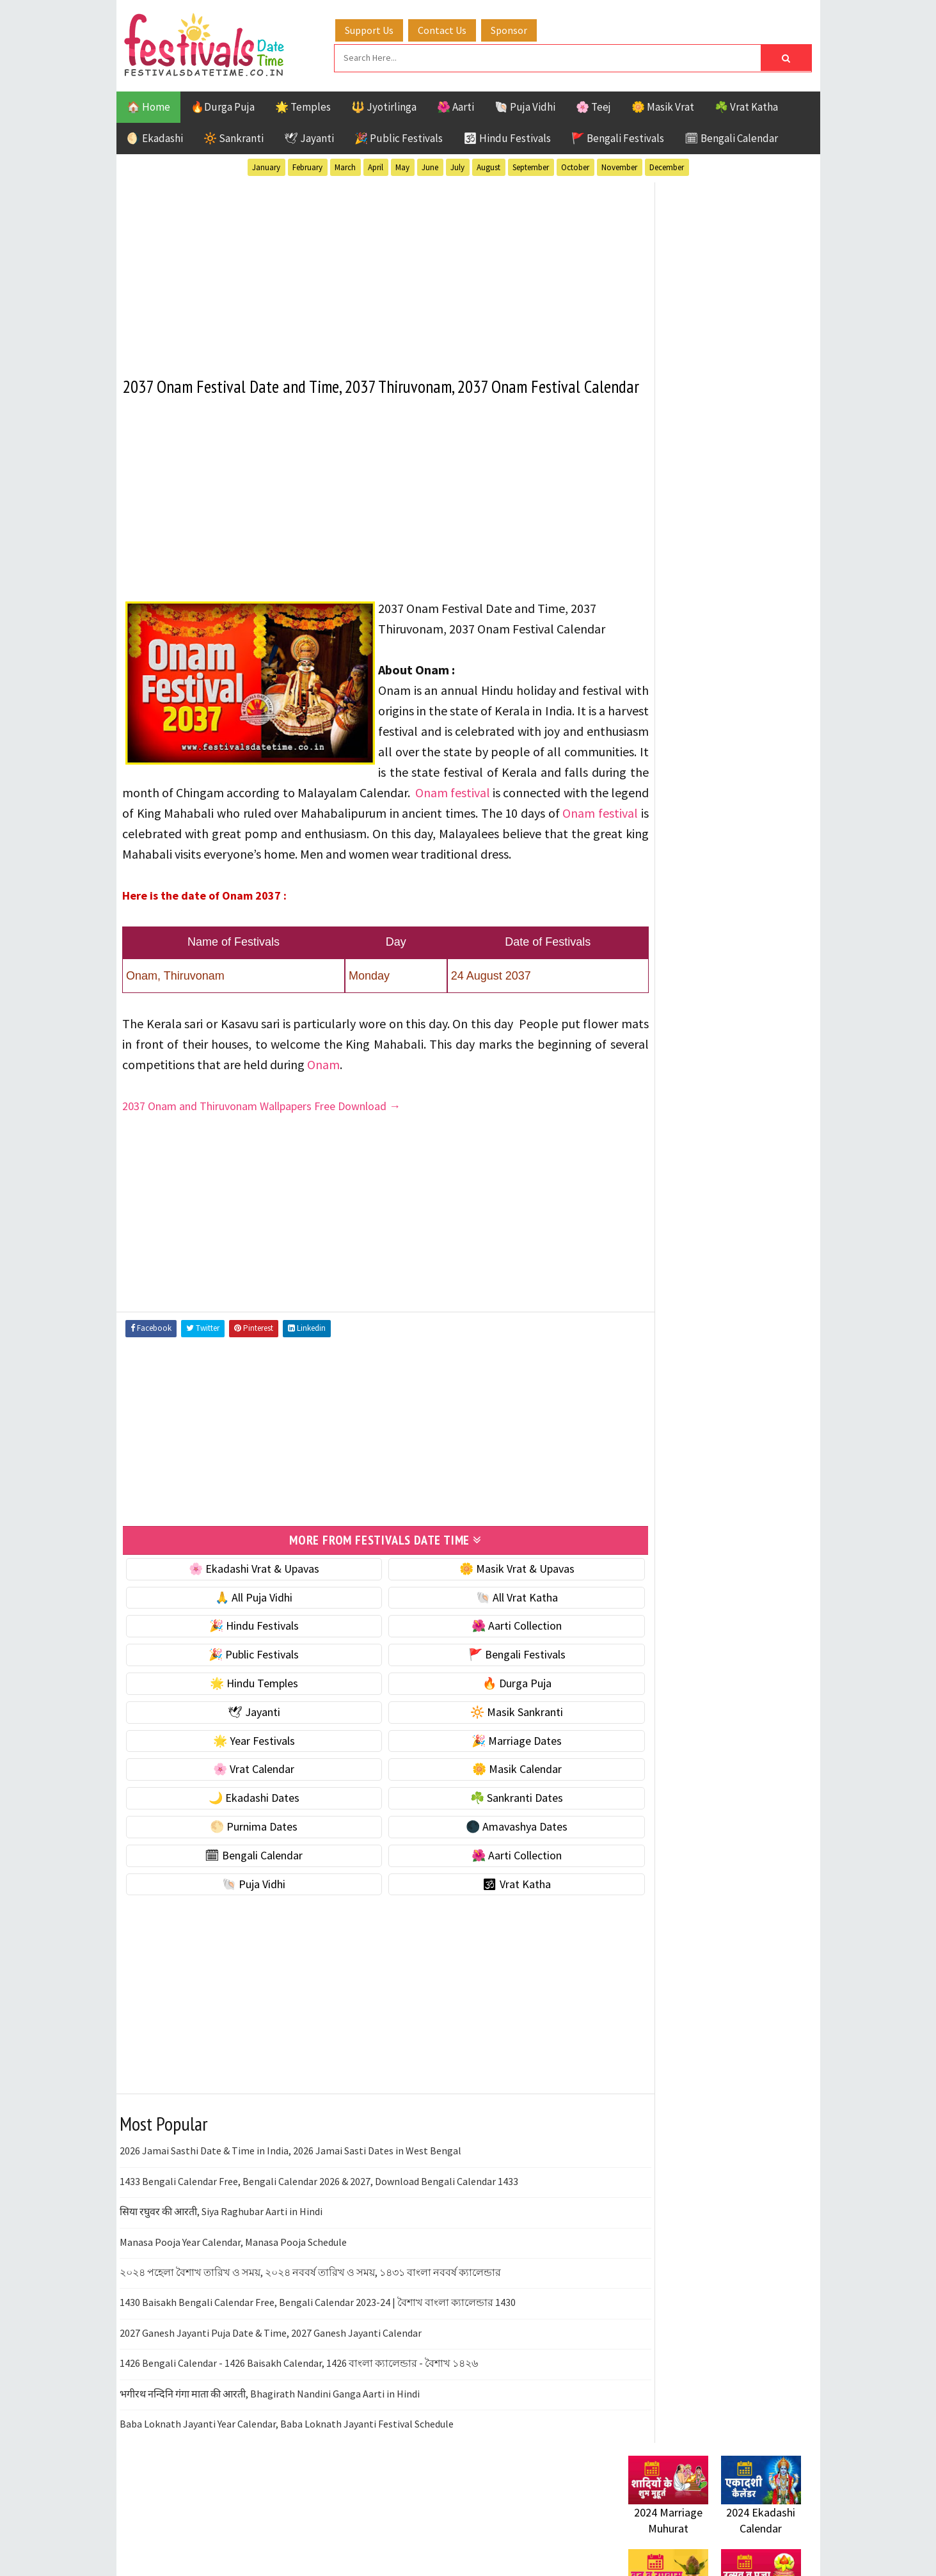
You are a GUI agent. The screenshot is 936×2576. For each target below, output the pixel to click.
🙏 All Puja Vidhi (242, 1658)
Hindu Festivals (667, 1312)
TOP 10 (772, 1380)
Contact (641, 1711)
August (488, 165)
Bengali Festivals (671, 1290)
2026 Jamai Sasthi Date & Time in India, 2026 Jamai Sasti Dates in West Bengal (290, 2212)
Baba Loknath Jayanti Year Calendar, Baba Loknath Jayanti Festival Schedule (287, 2485)
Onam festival (548, 835)
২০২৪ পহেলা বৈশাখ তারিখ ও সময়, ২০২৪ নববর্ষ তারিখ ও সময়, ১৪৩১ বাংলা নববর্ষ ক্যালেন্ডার (310, 2333)
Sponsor (522, 27)
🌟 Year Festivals (242, 1802)
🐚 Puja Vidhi (525, 105)
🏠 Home (148, 105)
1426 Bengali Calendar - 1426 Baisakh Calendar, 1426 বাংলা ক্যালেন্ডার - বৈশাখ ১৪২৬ (299, 2424)
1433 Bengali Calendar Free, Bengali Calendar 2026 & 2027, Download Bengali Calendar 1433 (319, 2242)
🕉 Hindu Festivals (507, 136)
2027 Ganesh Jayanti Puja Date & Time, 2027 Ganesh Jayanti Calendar (271, 2394)
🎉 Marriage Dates (482, 1802)
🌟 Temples (303, 105)
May (402, 165)
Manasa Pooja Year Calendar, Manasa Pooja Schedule (233, 2303)
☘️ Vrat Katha (746, 105)
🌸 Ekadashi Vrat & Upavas (242, 1630)
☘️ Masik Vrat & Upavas (683, 797)
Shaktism (717, 1380)
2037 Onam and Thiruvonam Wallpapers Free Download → (262, 1168)
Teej (639, 1402)
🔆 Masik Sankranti (482, 1773)
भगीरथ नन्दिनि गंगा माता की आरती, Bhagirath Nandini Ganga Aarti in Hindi (270, 2455)
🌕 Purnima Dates (242, 1887)
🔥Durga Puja (223, 105)
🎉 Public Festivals (398, 136)
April (375, 165)
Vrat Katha (749, 1402)
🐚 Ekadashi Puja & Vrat (684, 770)
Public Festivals (668, 1357)
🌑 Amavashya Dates (482, 1887)
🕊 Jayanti (309, 136)
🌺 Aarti (455, 105)
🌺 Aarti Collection (482, 1687)
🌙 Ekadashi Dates (242, 1859)
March (345, 165)
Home (636, 1668)
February (307, 165)
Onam (436, 1127)
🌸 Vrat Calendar (242, 1831)
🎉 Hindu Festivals (242, 1687)
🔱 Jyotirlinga (383, 105)
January (266, 165)
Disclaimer (647, 1732)
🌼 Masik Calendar (482, 1831)
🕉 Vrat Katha (482, 1945)
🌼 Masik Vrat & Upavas (481, 1630)
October (575, 165)
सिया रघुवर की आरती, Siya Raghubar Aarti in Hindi (221, 2272)
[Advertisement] (362, 268)
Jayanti (740, 1312)
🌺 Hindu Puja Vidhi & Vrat (689, 851)
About (636, 1689)
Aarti (733, 1268)
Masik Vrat (728, 1335)
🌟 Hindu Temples (242, 1744)
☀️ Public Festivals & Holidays (698, 878)
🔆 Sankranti (233, 136)
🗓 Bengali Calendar (731, 136)
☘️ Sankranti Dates (482, 1859)
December (666, 165)
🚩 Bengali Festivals (617, 136)
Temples (686, 1402)
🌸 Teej (593, 105)
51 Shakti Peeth (666, 1268)
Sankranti (653, 1380)
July (457, 165)
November (619, 165)
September (530, 165)
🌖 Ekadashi (155, 136)
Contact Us (455, 27)
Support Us (382, 27)
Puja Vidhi (749, 1357)
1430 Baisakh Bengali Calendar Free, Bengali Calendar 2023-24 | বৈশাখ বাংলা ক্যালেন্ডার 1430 (318, 2364)
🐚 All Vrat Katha (482, 1658)
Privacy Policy (655, 1754)
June (430, 165)
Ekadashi (752, 1290)
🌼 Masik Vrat (662, 105)
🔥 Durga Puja (481, 1744)
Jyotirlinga (657, 1335)
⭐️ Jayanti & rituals (673, 824)
